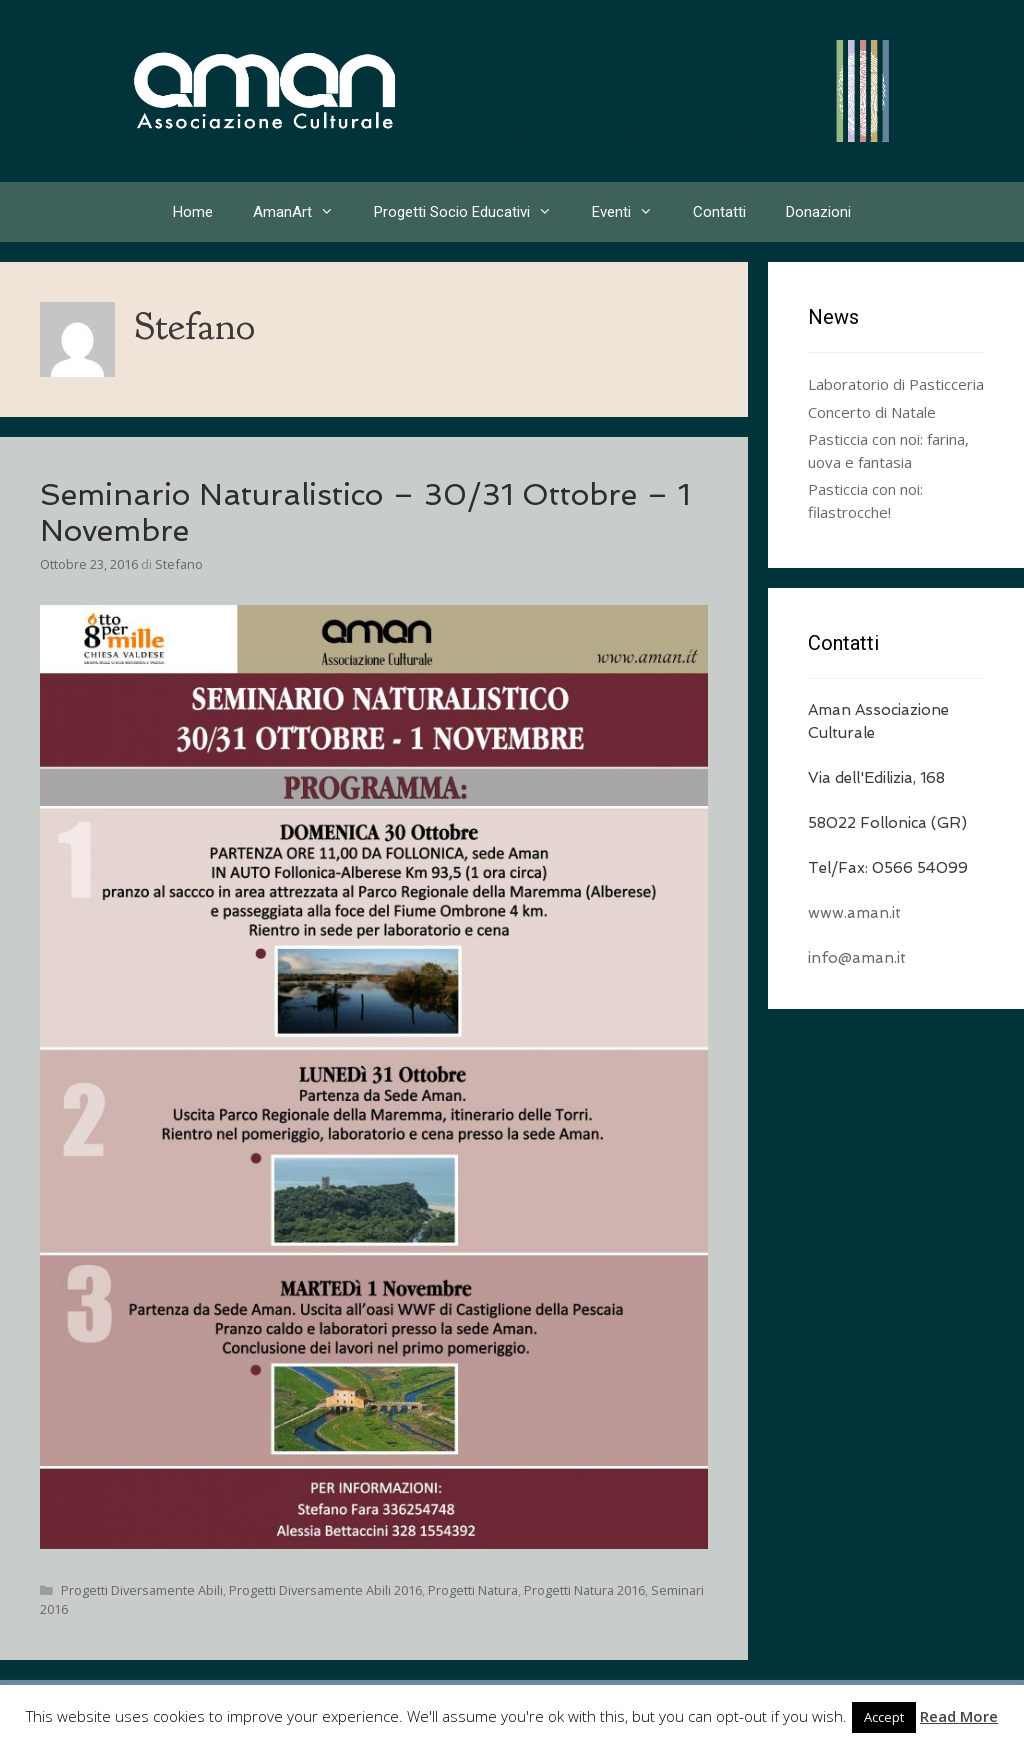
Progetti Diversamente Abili (142, 1590)
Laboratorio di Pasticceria (896, 384)
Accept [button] (884, 1717)
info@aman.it (857, 958)
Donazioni (818, 212)
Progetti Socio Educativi (473, 212)
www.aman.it (854, 913)
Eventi (632, 212)
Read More (959, 1716)
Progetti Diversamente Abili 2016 (325, 1590)
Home (193, 212)
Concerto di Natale (872, 412)
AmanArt (303, 212)
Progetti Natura (473, 1590)
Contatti (719, 212)
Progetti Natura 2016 (584, 1590)
